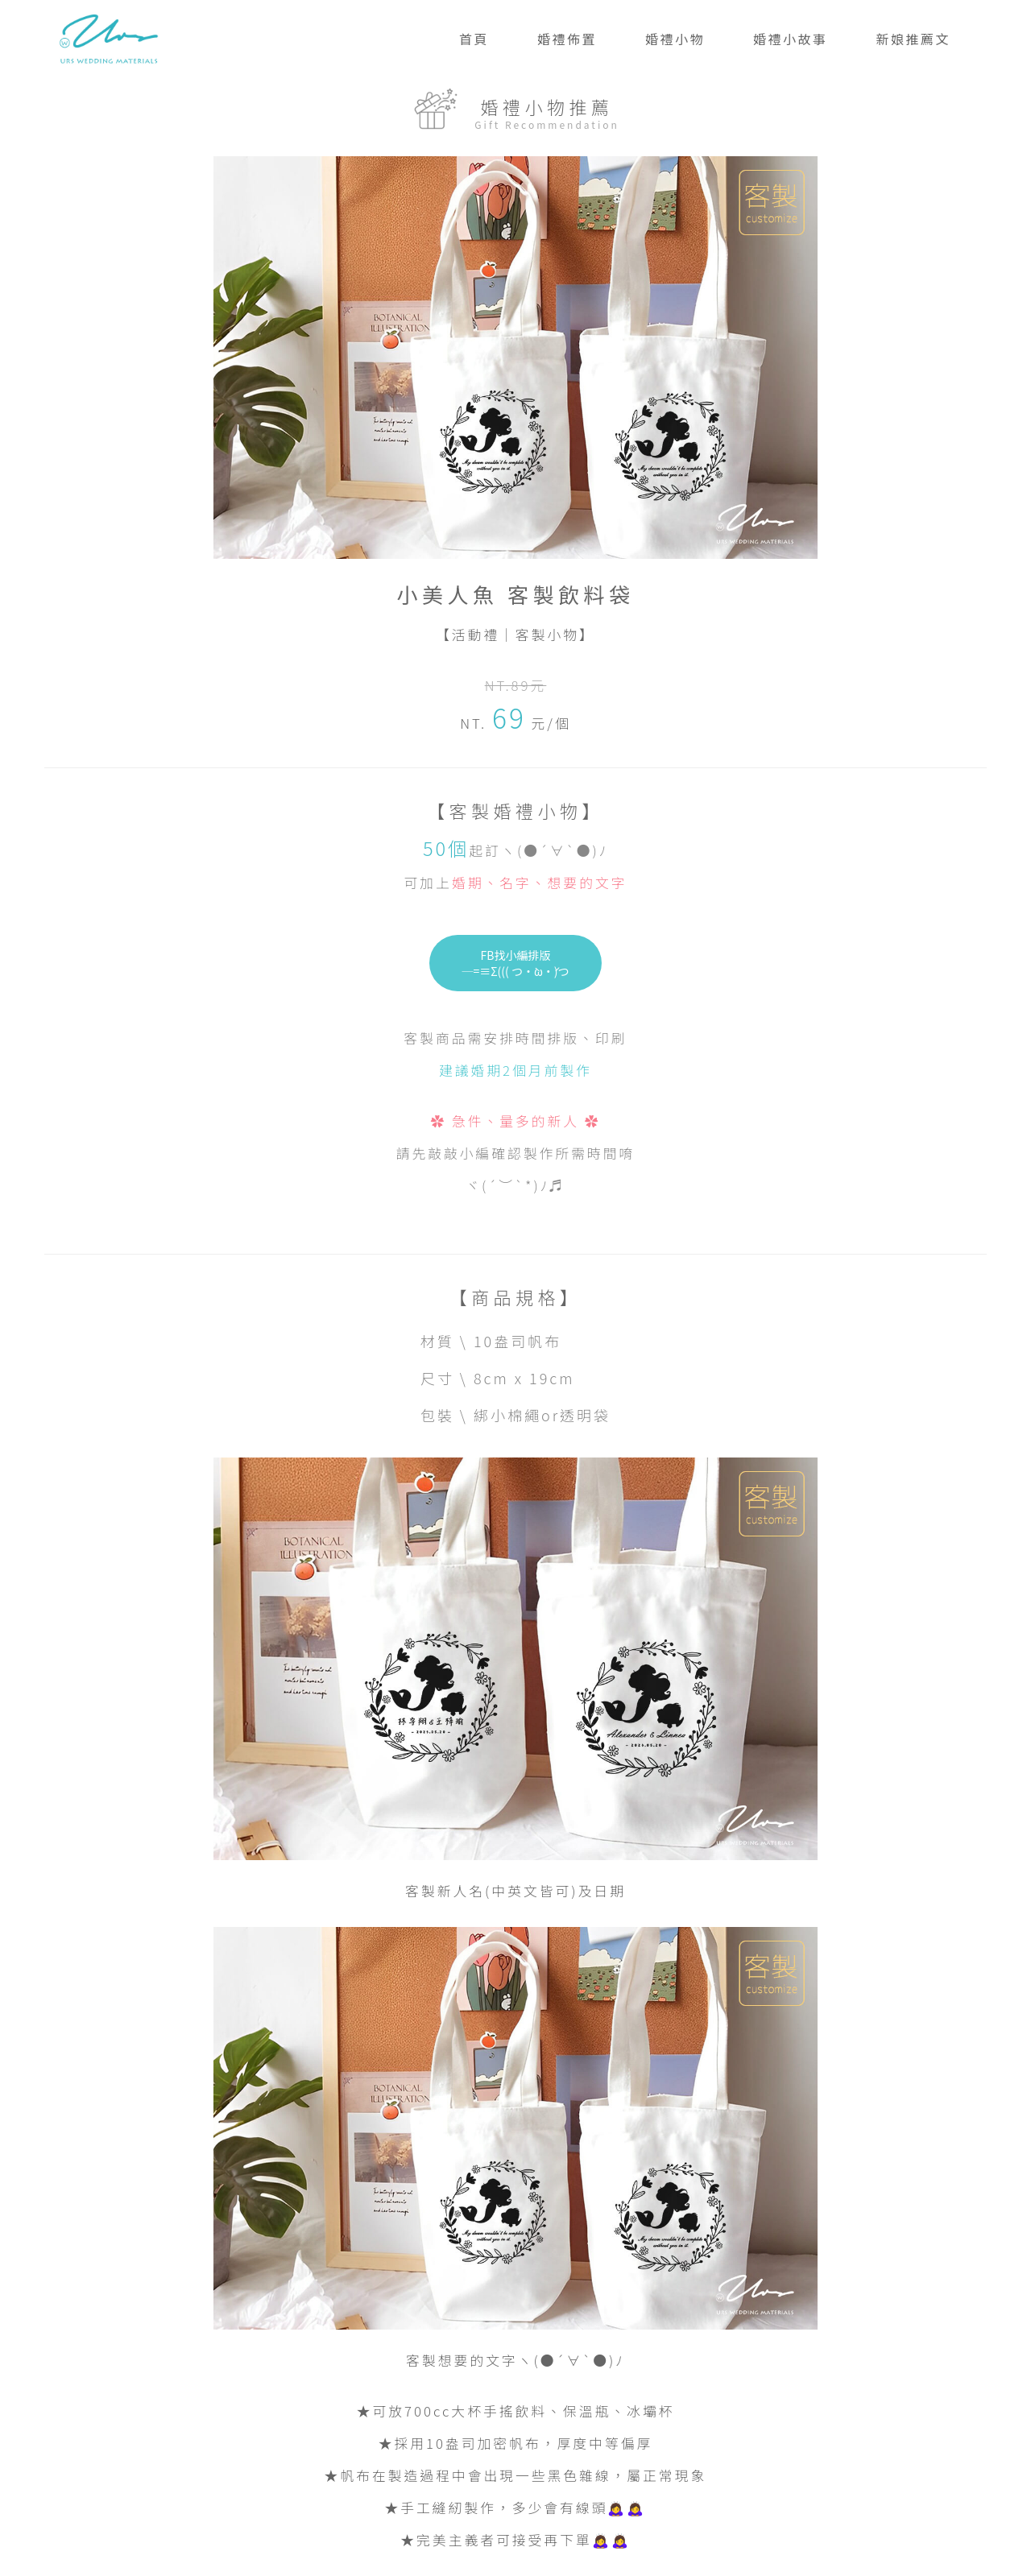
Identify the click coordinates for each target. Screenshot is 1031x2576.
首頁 (474, 38)
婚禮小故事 (790, 38)
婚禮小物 (675, 38)
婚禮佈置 (567, 38)
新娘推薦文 (913, 38)
